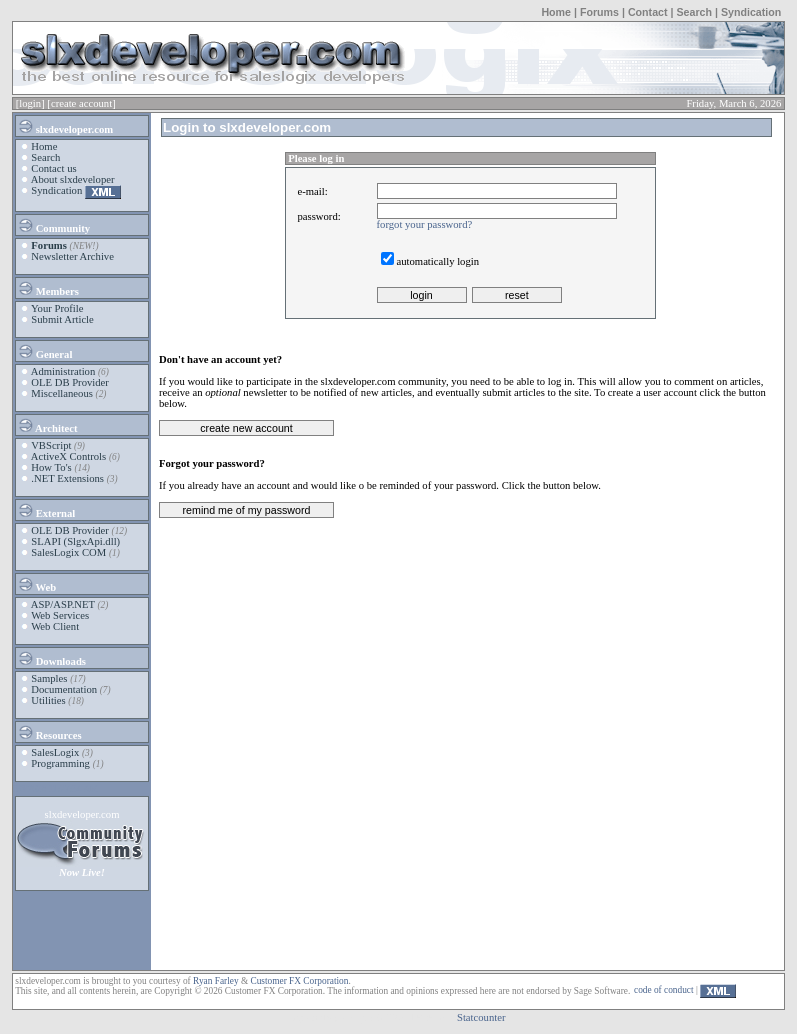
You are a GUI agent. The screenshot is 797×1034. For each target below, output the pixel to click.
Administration (63, 371)
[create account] (81, 103)
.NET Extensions (67, 478)
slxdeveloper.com (65, 126)
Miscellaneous (62, 393)
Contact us (53, 168)
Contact (648, 12)
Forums (599, 12)
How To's (51, 467)
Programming (60, 763)
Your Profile (57, 308)
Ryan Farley (215, 981)
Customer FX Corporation (299, 981)
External (46, 510)
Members (48, 288)
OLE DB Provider (70, 382)
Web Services (60, 615)
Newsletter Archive (72, 256)
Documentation (64, 689)
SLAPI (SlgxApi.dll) (75, 541)
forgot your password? (425, 224)
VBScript (51, 445)
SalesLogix (55, 752)
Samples (49, 678)
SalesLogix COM (68, 552)
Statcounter (481, 1017)
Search (694, 12)
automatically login (438, 261)
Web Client (55, 626)
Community (53, 225)
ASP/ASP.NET (63, 604)
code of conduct (664, 990)
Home (556, 12)
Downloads (51, 658)
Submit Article (62, 319)
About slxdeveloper (73, 179)
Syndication (751, 12)
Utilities (48, 700)
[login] (30, 103)
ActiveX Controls (68, 456)
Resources (49, 732)
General (44, 351)
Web (36, 584)
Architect (47, 425)
